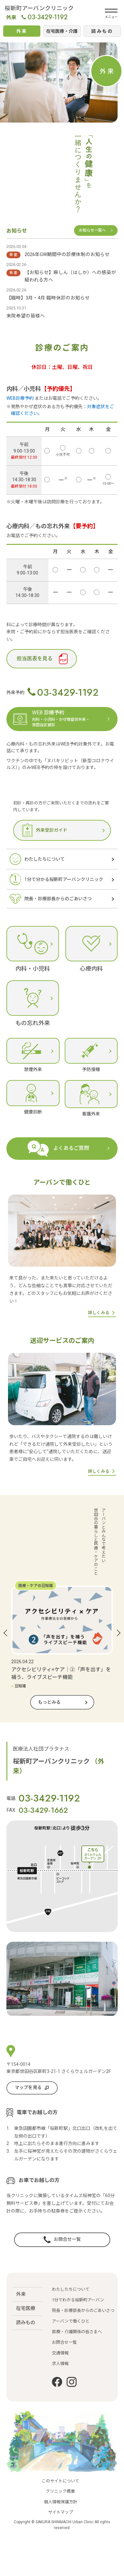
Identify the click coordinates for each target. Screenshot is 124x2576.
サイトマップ (60, 2546)
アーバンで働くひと (70, 2310)
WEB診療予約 (20, 398)
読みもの (25, 2312)
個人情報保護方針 (60, 2535)
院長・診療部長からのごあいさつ (83, 2300)
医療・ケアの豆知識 (35, 1585)
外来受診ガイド (44, 830)
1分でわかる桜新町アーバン (78, 2289)
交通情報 (60, 2342)
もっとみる (49, 1702)
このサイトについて (60, 2514)
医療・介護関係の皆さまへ (77, 2321)
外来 (21, 2284)
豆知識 (18, 1686)
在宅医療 (25, 2298)
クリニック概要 (60, 2525)
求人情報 (60, 2353)
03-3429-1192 (44, 17)
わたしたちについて (70, 2279)
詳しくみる (98, 1313)
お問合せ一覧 (64, 2332)
